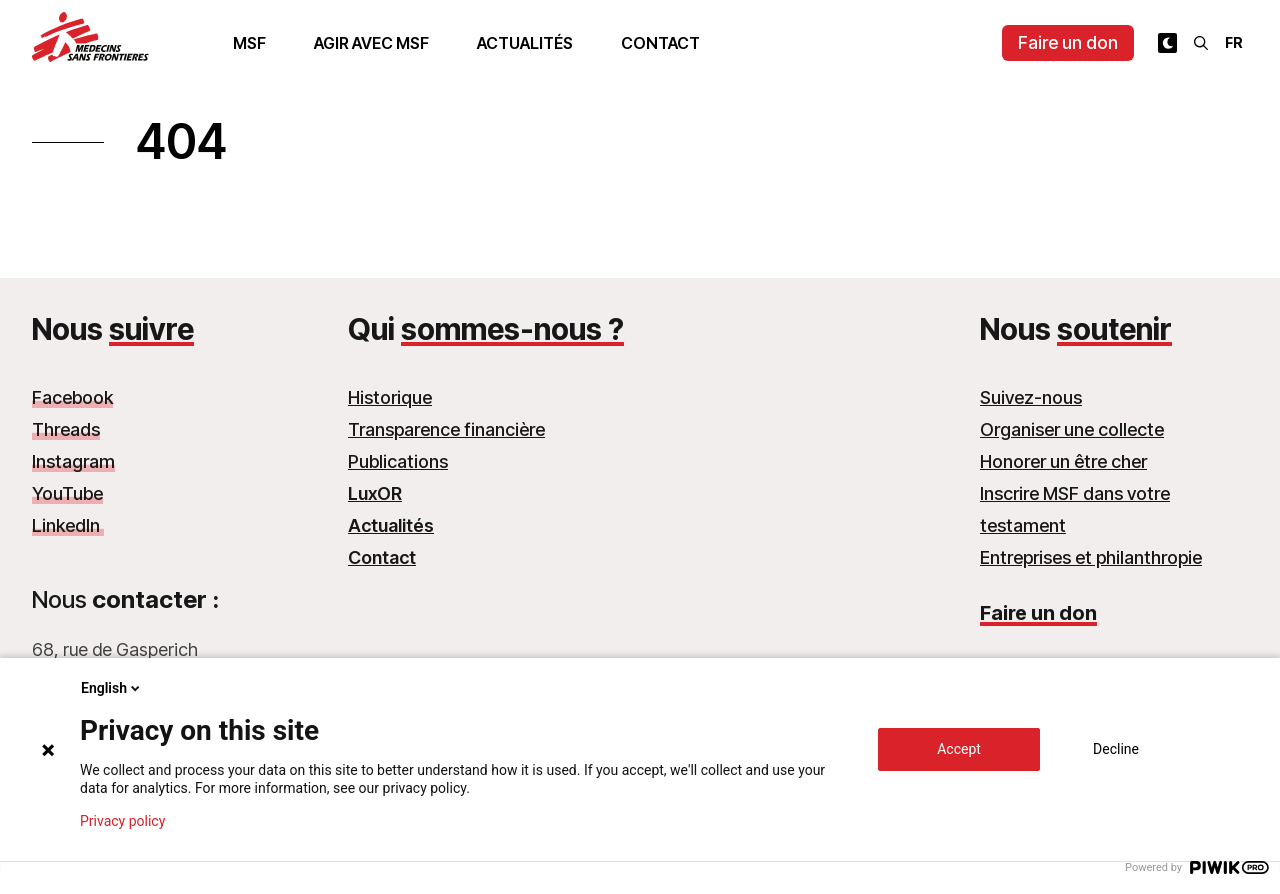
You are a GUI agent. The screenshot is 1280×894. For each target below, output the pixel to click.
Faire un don (1068, 42)
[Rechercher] (1201, 43)
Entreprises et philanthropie (1091, 557)
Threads (66, 429)
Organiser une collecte (1072, 429)
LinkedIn (68, 525)
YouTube (67, 493)
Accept (959, 749)
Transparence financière (446, 429)
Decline (1116, 749)
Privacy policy (122, 821)
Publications (398, 461)
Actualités (525, 43)
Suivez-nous (1031, 397)
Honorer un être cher (1063, 461)
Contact (660, 43)
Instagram (73, 461)
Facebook (72, 397)
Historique (390, 397)
